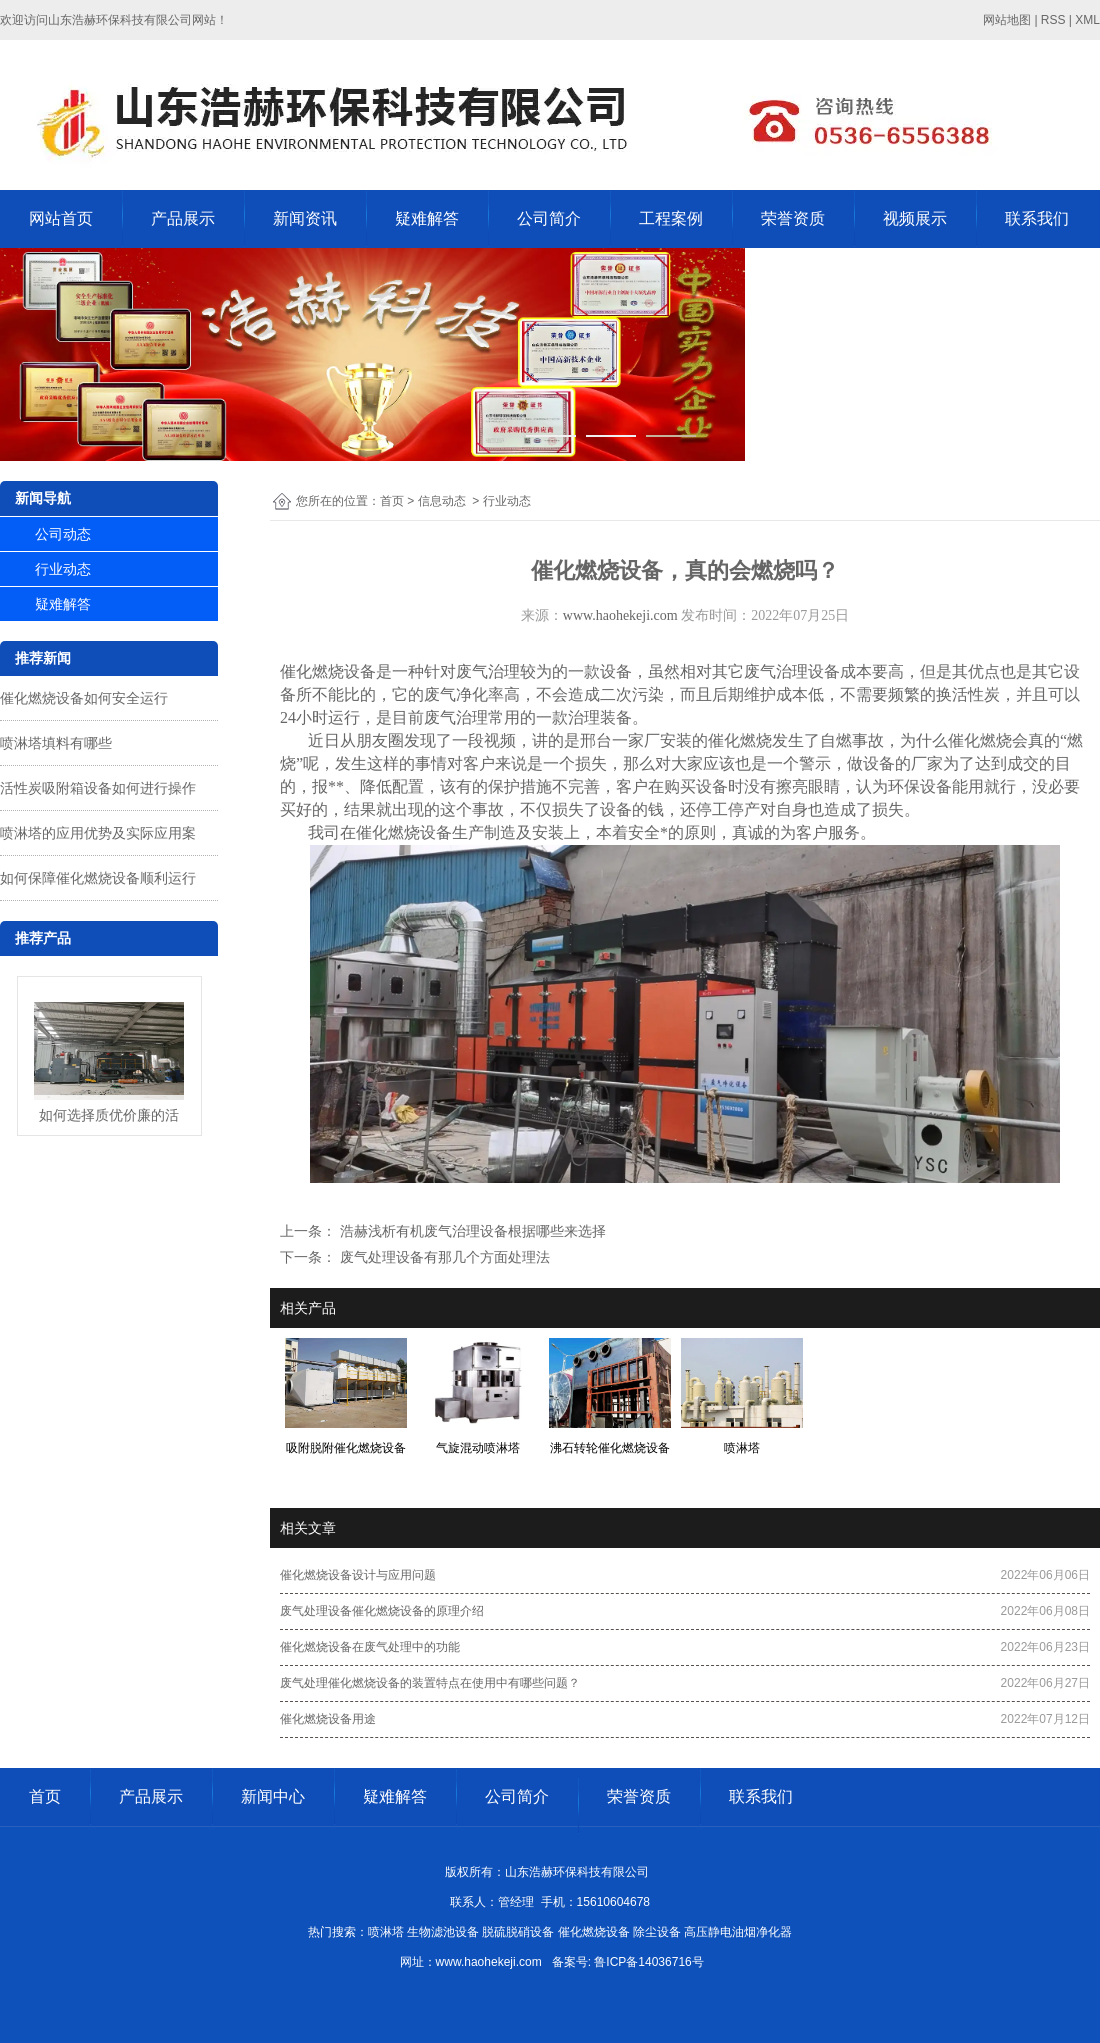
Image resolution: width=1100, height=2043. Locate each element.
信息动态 (442, 501)
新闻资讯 (305, 218)
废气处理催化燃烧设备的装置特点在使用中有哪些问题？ (430, 1683)
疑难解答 (427, 218)
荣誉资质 (793, 218)
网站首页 (61, 218)
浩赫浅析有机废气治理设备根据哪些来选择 (471, 1231)
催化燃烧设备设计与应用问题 (358, 1575)
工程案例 (671, 218)
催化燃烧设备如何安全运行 (84, 698)
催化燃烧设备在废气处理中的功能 (370, 1647)
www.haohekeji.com (620, 615)
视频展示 (915, 218)
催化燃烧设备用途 (328, 1719)
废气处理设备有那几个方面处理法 (443, 1257)
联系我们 (1037, 218)
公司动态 (63, 534)
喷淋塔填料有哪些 (56, 743)
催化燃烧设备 (328, 671)
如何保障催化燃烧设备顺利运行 (98, 878)
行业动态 (63, 569)
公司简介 (549, 218)
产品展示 (183, 218)
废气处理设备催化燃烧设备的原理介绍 (382, 1611)
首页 (392, 501)
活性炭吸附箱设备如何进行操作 (98, 788)
